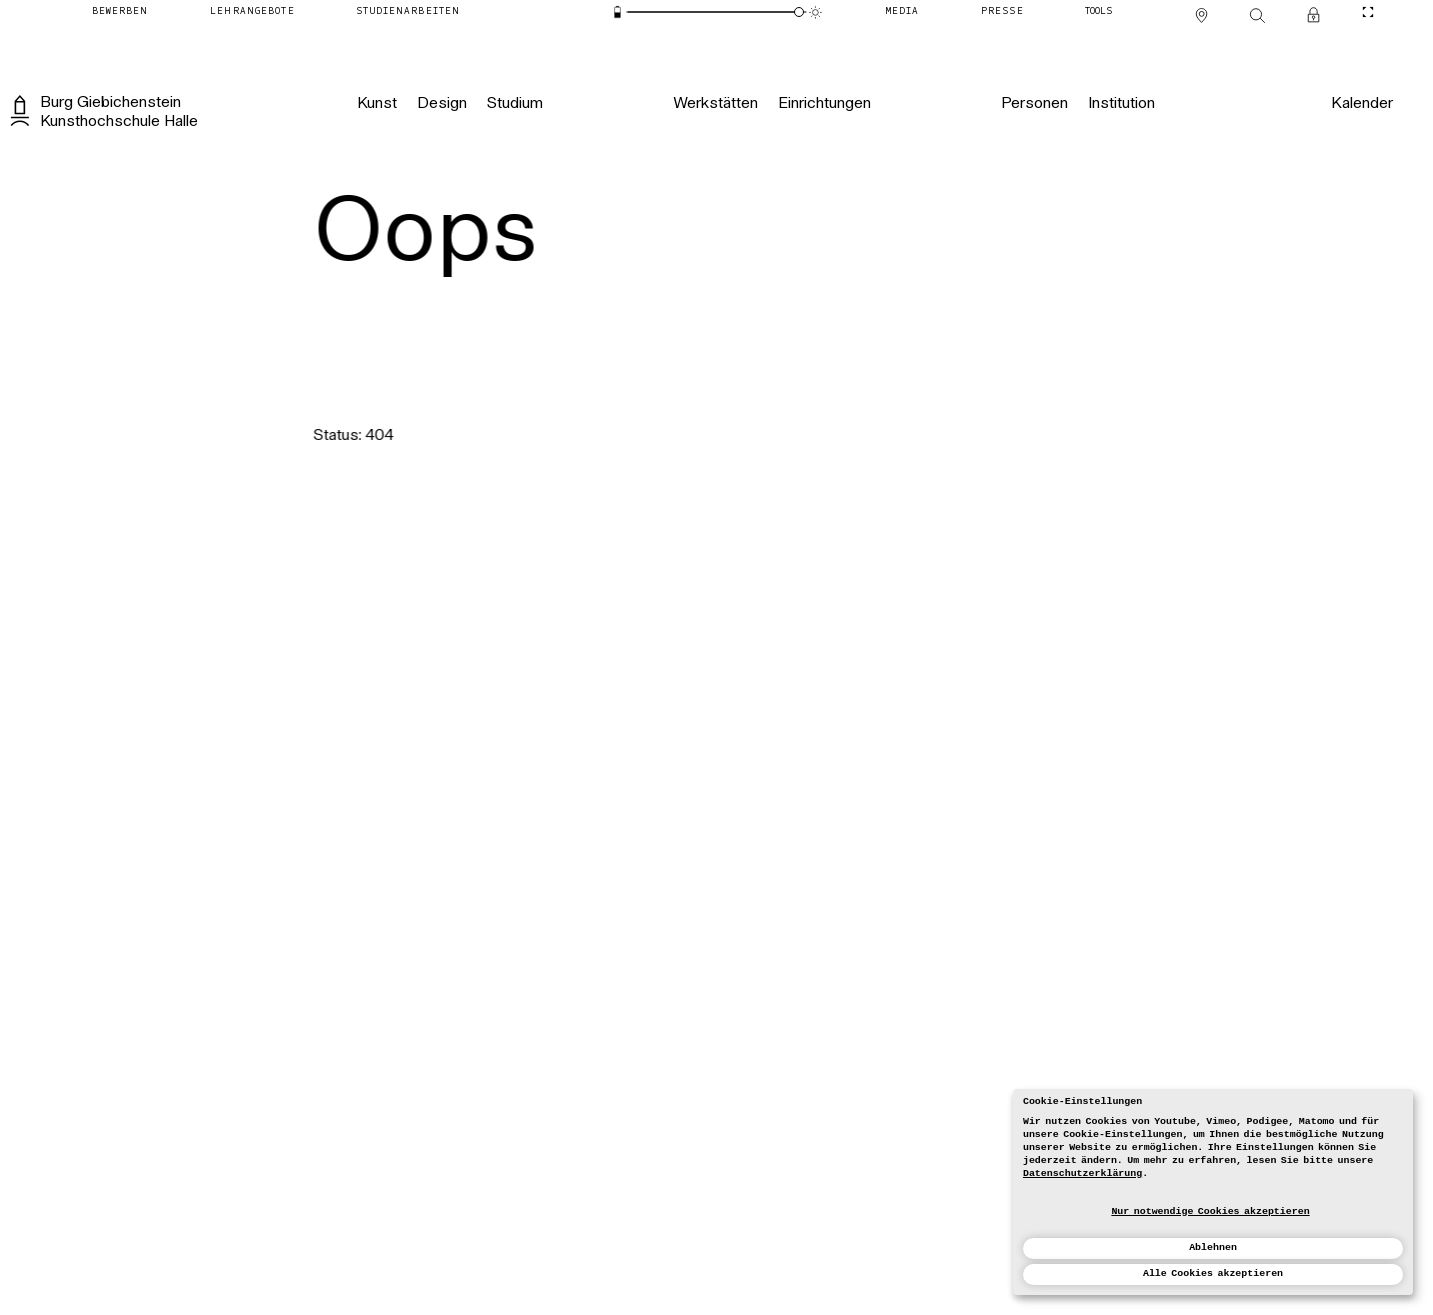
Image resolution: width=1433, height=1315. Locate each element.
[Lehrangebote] (252, 12)
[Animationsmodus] (815, 12)
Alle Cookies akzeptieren (1213, 1273)
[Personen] (1034, 103)
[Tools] (1098, 12)
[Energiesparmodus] (617, 12)
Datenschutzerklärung (1082, 1173)
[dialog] (1213, 1192)
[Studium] (514, 103)
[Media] (903, 12)
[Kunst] (377, 103)
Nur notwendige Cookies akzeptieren (1210, 1211)
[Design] (441, 103)
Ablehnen (1213, 1247)
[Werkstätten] (715, 103)
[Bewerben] (120, 12)
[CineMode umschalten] (1367, 12)
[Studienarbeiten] (408, 12)
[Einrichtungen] (824, 103)
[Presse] (1002, 12)
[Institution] (1121, 103)
